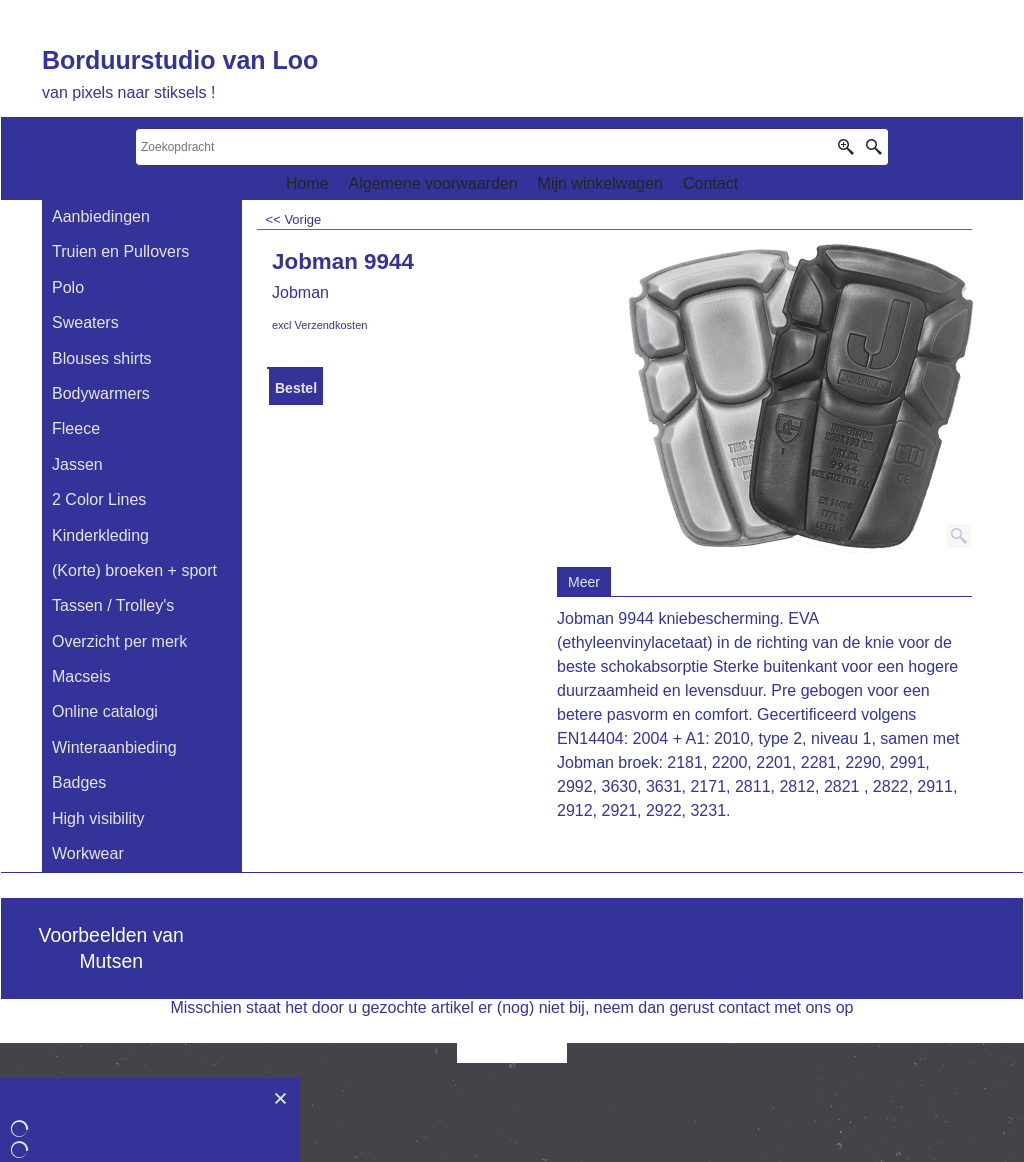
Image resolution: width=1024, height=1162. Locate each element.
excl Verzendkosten (319, 325)
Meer (584, 582)
